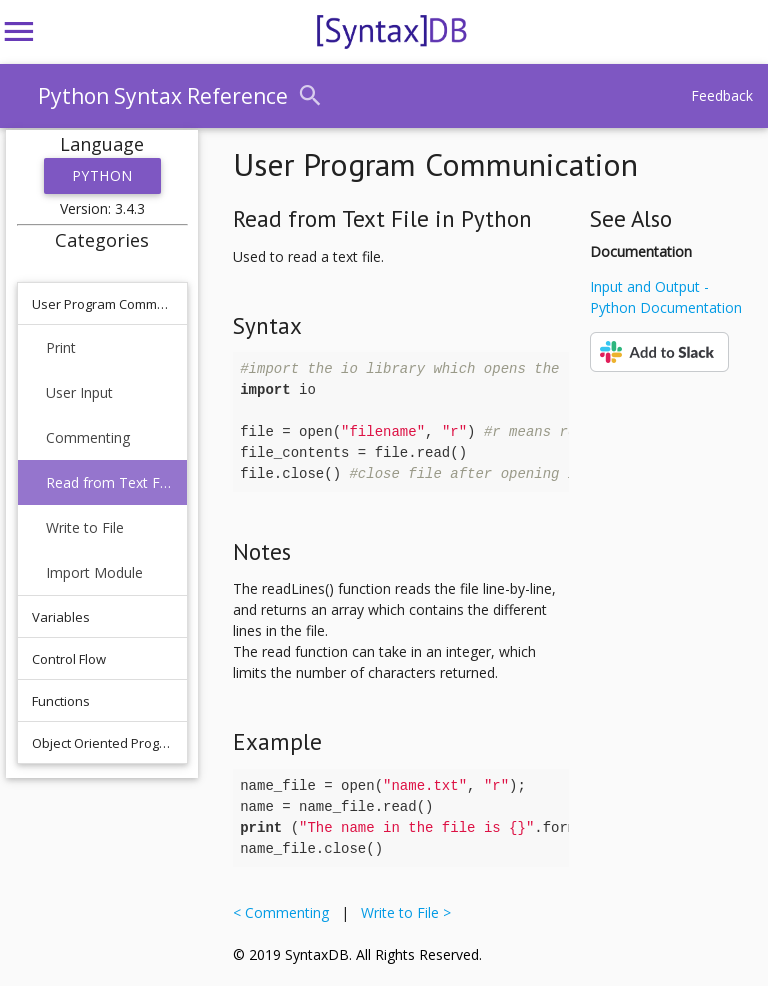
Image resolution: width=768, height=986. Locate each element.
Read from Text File (109, 482)
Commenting (88, 437)
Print (61, 347)
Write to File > (402, 912)
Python (102, 175)
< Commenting (285, 912)
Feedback (722, 95)
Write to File (85, 527)
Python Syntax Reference (163, 96)
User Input (79, 392)
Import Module (94, 572)
